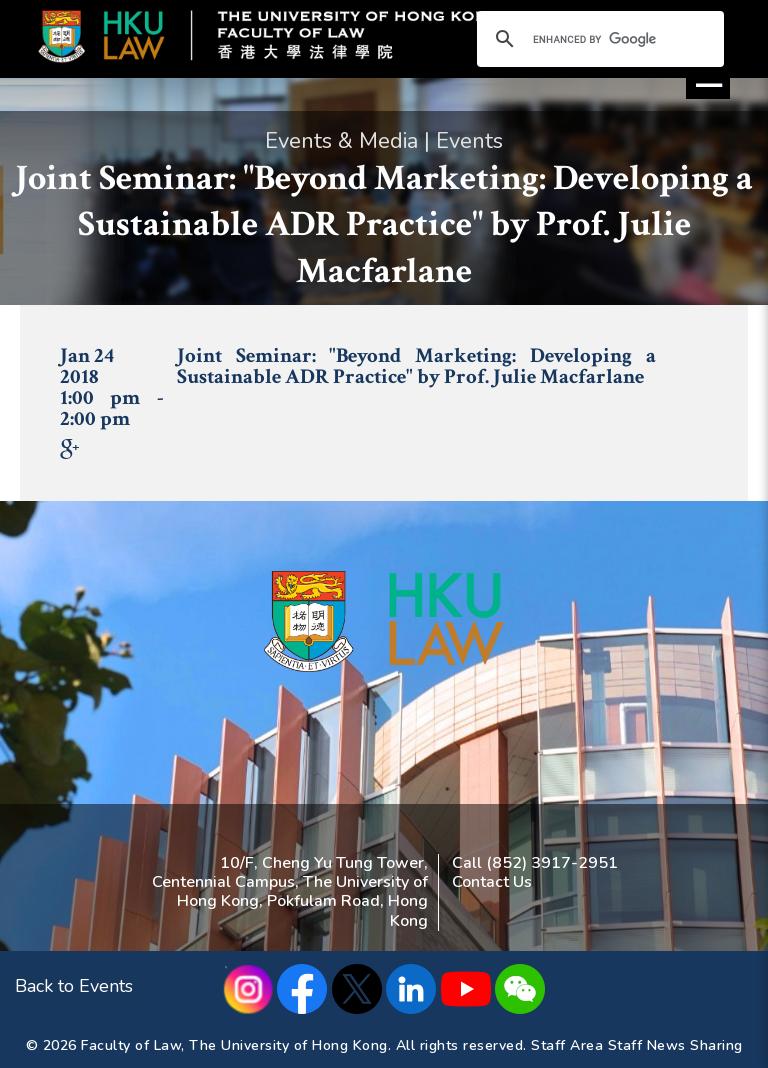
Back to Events (74, 986)
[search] (597, 40)
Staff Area (567, 1045)
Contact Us (492, 882)
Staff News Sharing (675, 1045)
